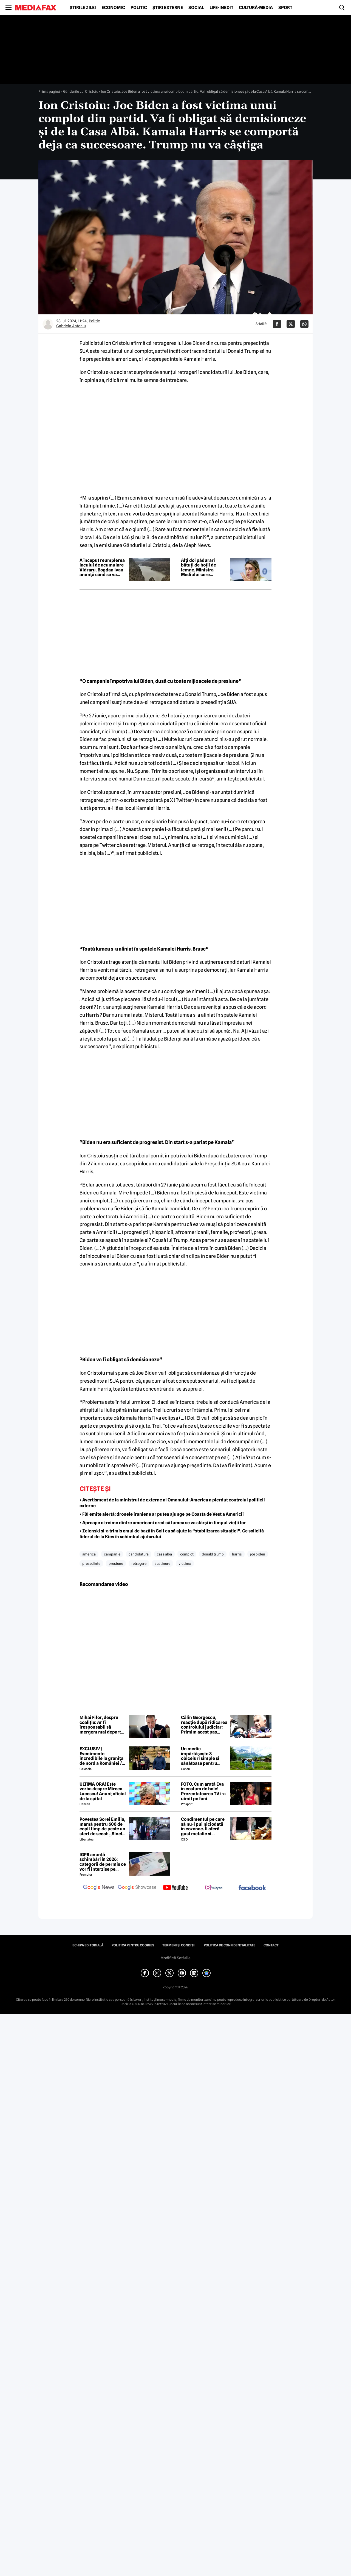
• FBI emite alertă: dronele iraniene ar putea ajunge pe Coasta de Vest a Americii (162, 1514)
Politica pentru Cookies (133, 1945)
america (89, 1554)
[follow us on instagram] (214, 1888)
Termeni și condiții (179, 1945)
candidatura (139, 1554)
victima (185, 1563)
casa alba (164, 1554)
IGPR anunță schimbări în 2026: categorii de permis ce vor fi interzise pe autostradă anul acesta (103, 1862)
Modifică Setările (175, 1958)
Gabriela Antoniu (71, 326)
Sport (285, 7)
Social (196, 7)
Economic (113, 7)
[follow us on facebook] (252, 1888)
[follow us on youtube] (175, 1888)
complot (187, 1554)
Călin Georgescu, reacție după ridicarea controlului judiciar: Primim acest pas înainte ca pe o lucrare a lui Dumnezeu (204, 1724)
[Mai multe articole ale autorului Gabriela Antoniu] (48, 324)
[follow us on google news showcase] (137, 1888)
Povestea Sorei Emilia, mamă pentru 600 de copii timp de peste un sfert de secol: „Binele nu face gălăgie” (102, 1826)
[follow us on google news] (99, 1888)
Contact (271, 1945)
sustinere (162, 1563)
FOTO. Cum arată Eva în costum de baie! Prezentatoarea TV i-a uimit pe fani (203, 1791)
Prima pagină (49, 91)
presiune (116, 1563)
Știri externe (167, 7)
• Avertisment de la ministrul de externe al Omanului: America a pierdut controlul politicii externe (172, 1502)
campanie (112, 1554)
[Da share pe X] (291, 324)
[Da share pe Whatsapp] (304, 324)
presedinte (91, 1563)
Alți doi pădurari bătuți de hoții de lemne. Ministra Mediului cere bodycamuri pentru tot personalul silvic (201, 567)
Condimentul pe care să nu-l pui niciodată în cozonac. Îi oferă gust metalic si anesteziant (203, 1826)
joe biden (257, 1554)
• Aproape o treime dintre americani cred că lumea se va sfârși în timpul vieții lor (163, 1522)
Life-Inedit (221, 7)
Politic (139, 7)
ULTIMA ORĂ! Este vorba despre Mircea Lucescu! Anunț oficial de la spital (103, 1791)
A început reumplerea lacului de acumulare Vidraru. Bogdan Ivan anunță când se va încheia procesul (102, 567)
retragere (138, 1563)
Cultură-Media (256, 7)
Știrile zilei (83, 7)
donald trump (213, 1554)
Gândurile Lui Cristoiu (80, 91)
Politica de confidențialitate (229, 1945)
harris (237, 1554)
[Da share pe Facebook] (277, 324)
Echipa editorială (87, 1945)
